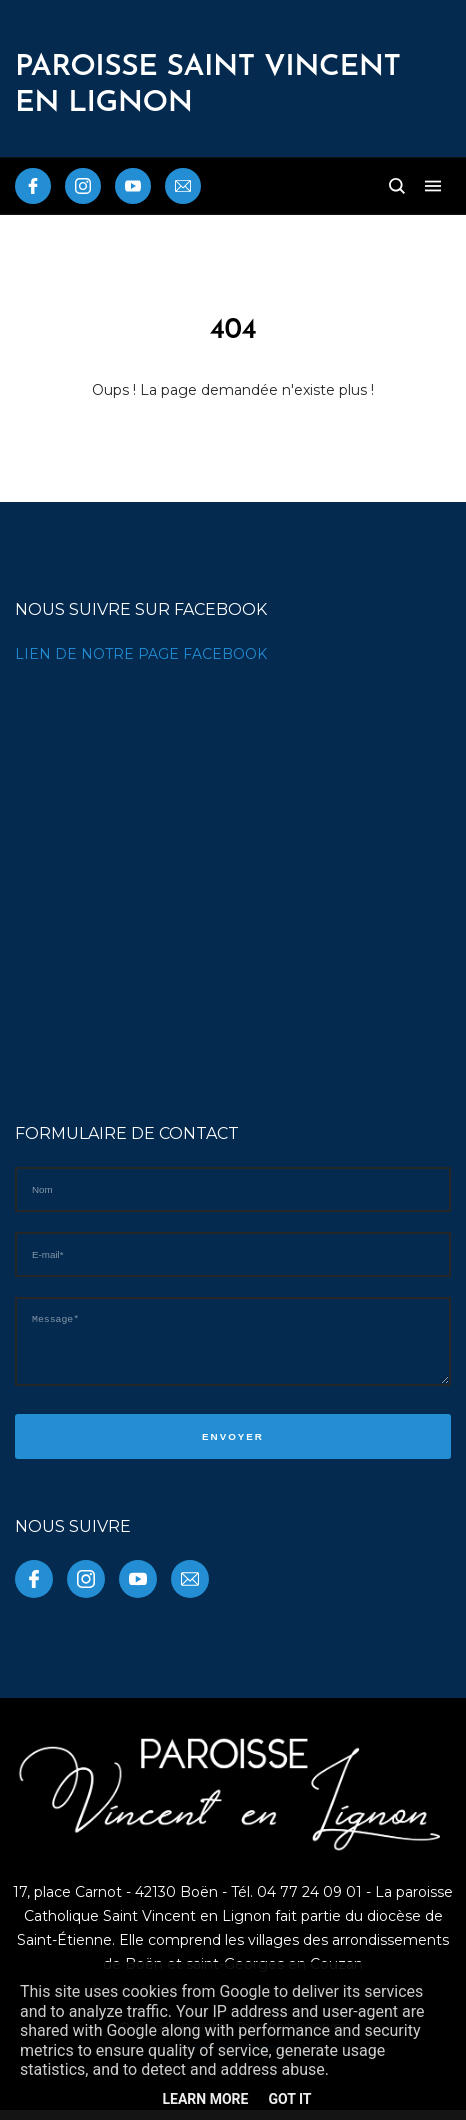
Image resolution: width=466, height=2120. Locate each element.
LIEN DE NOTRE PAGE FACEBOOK (141, 654)
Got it (289, 2099)
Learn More (205, 2099)
